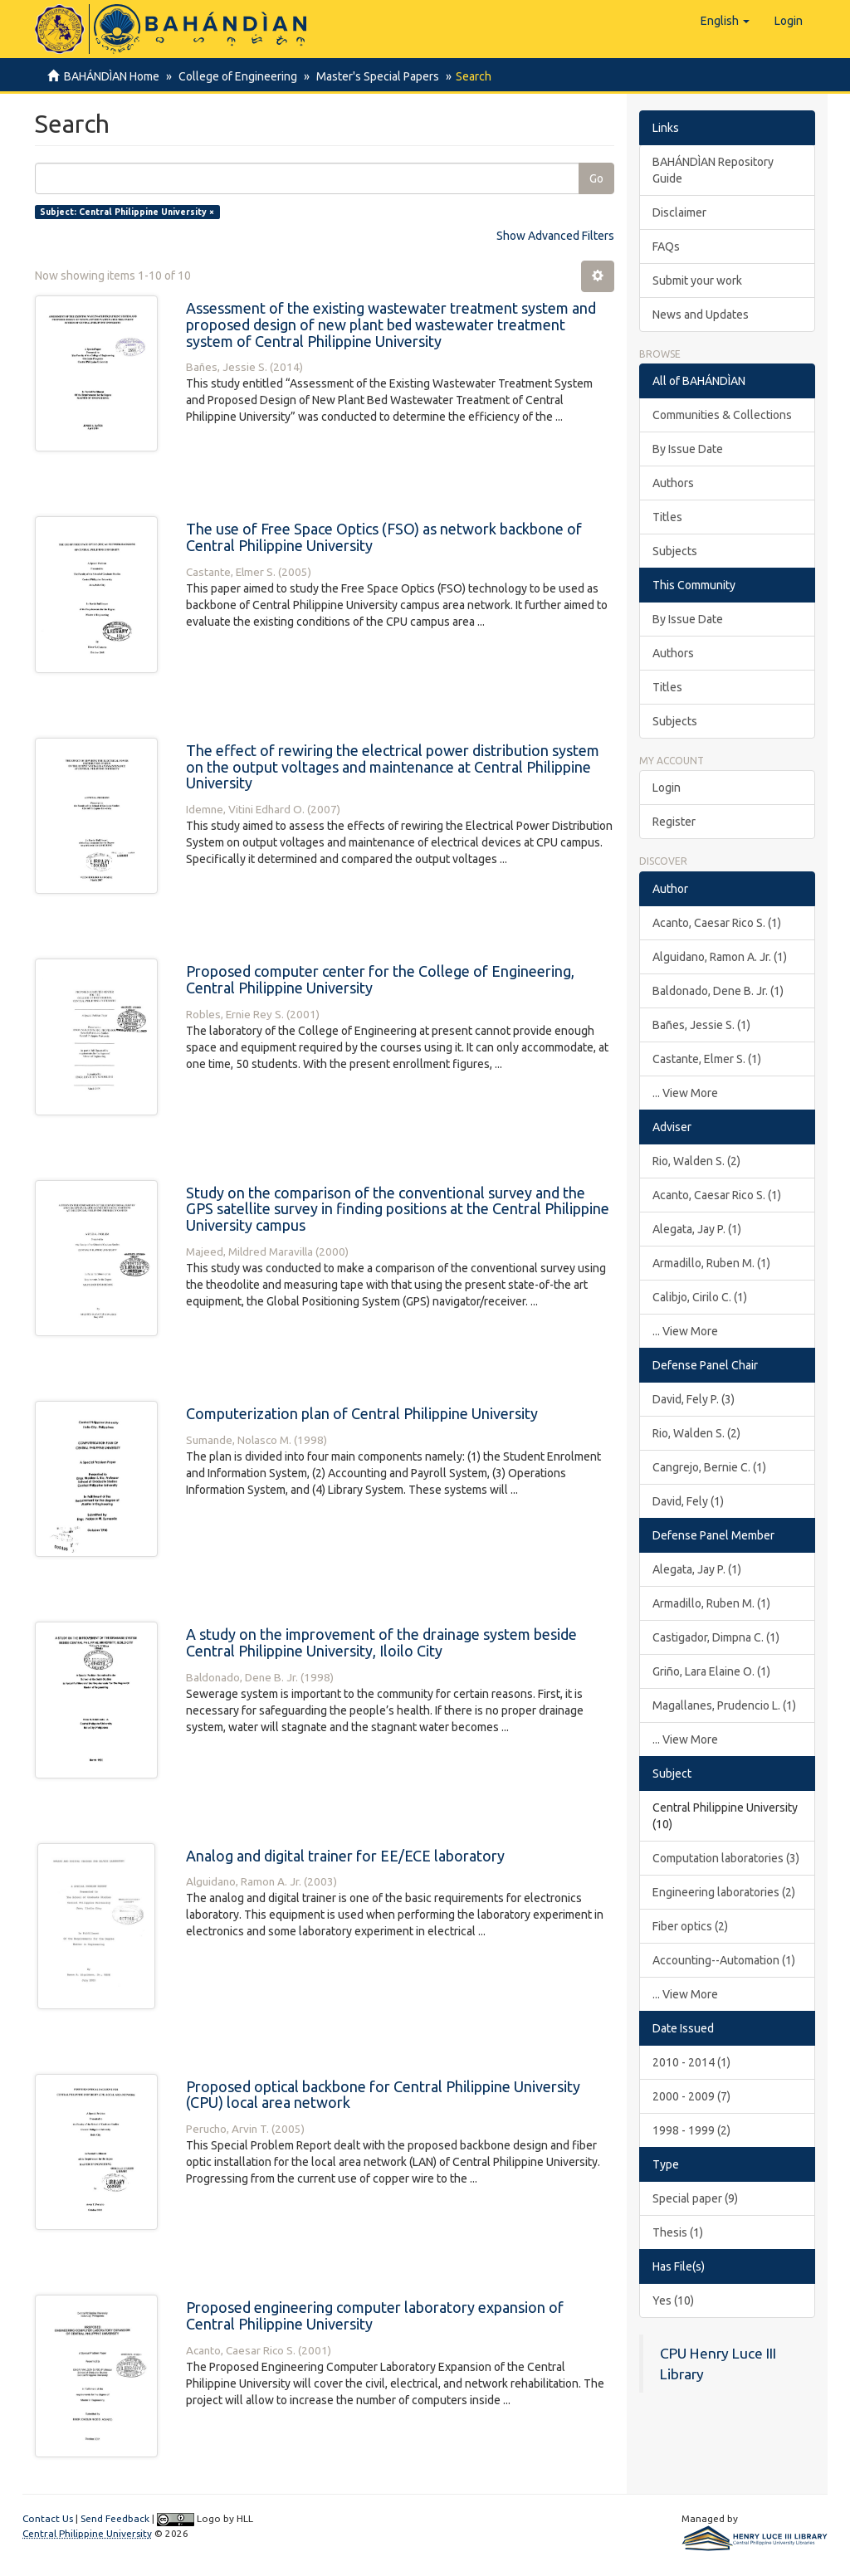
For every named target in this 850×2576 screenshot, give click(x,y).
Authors (673, 483)
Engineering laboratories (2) (723, 1892)
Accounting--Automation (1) (723, 1960)
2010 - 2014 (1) (691, 2062)
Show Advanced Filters (555, 235)
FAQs (666, 246)
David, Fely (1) (688, 1501)
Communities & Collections (722, 415)
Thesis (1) (677, 2232)
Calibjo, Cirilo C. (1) (699, 1297)
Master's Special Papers (372, 76)
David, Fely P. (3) (693, 1399)
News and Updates (700, 314)
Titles (667, 517)
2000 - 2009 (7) (691, 2096)
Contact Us (47, 2518)
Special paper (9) (695, 2198)
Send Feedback (115, 2518)
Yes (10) (673, 2300)
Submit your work (697, 280)
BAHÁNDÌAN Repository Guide (713, 170)
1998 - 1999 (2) (691, 2130)
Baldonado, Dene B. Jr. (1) (718, 991)
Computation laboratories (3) (725, 1858)
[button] (725, 20)
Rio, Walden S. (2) (696, 1161)
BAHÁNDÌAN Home (111, 76)
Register (674, 821)
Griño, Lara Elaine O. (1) (711, 1671)
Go (596, 178)
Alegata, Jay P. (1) (696, 1229)
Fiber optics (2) (690, 1926)
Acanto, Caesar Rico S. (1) (716, 922)
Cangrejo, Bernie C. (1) (709, 1467)
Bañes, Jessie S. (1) (701, 1025)
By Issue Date (687, 449)
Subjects (674, 551)
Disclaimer (679, 212)
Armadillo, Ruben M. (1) (711, 1263)
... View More (685, 1093)
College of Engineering (235, 76)
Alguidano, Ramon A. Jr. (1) (719, 957)
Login (666, 787)
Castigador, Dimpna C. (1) (715, 1637)
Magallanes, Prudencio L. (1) (724, 1705)
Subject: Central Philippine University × (127, 212)
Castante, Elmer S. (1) (706, 1059)
